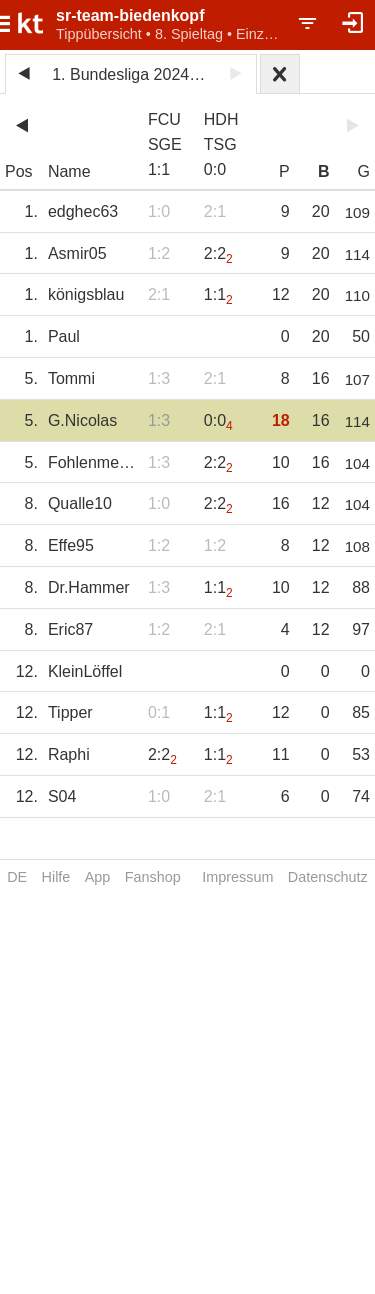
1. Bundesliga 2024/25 (131, 74)
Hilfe (56, 877)
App (98, 877)
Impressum (237, 877)
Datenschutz (328, 877)
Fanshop (153, 877)
